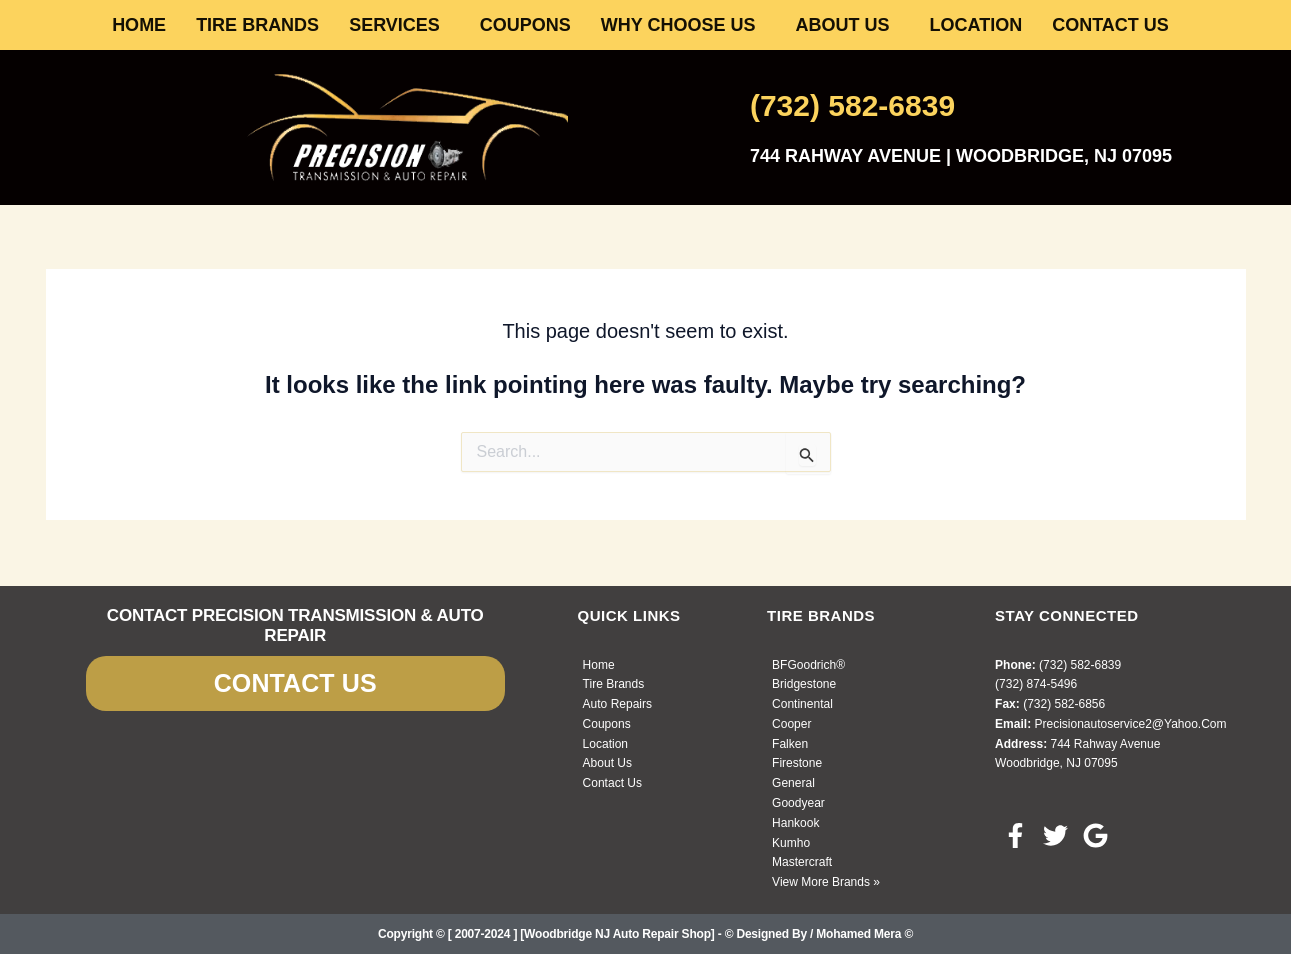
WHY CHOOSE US (678, 25)
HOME (139, 25)
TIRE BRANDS (257, 25)
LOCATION (976, 25)
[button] (399, 25)
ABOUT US (843, 25)
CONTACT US (1110, 25)
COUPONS (525, 25)
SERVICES (394, 25)
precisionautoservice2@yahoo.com (1130, 724)
